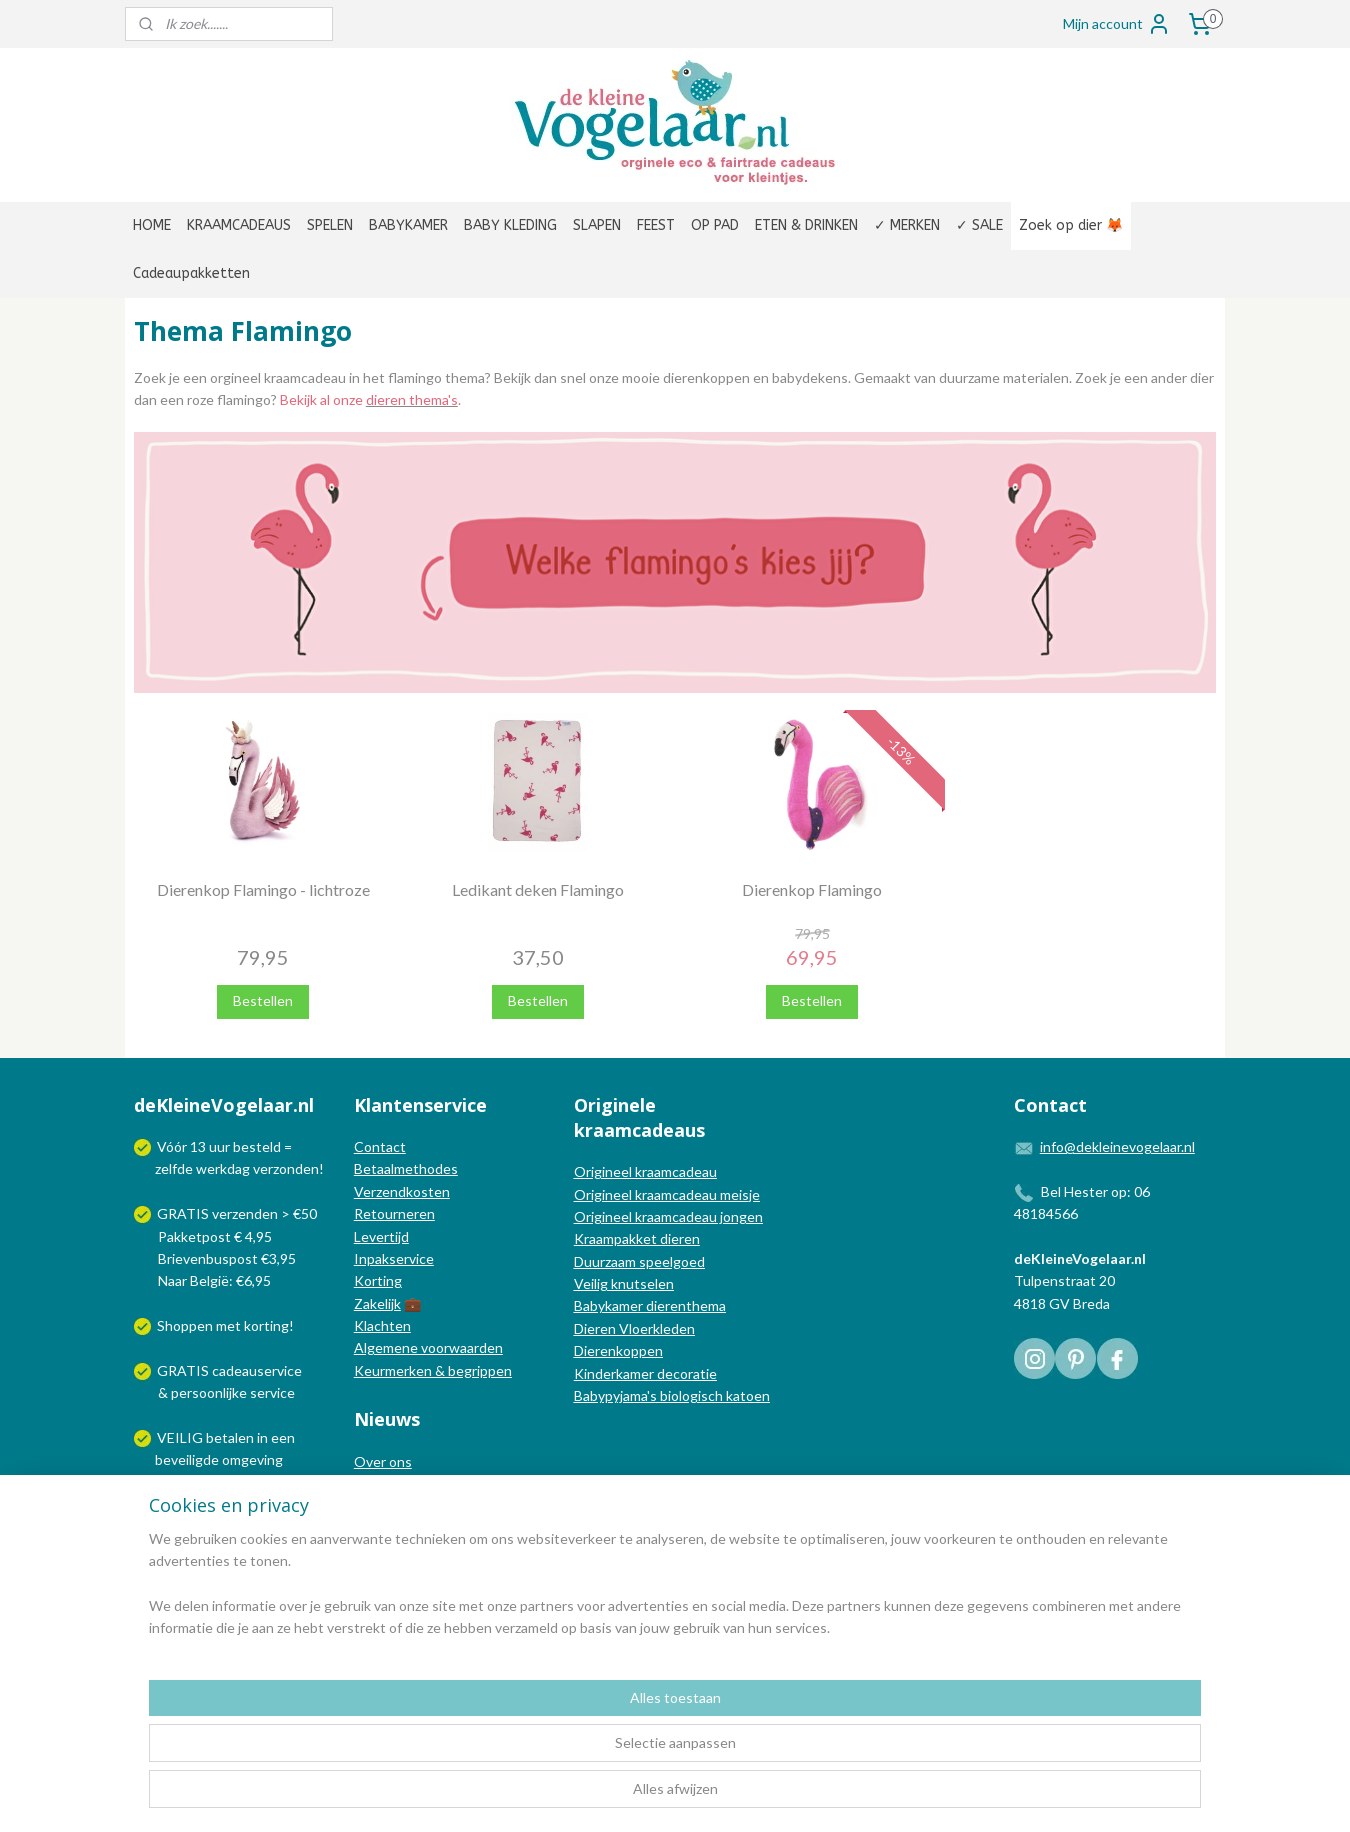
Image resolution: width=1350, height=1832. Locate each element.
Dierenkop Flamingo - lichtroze (263, 889)
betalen (230, 1437)
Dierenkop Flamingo (812, 889)
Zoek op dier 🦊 (1071, 225)
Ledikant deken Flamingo (538, 889)
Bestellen (263, 1000)
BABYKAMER (408, 225)
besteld (257, 1146)
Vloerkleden (655, 1328)
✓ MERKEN (907, 225)
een (283, 1437)
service (271, 1392)
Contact (380, 1146)
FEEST (656, 225)
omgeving (252, 1459)
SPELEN (330, 225)
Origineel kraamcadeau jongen (668, 1216)
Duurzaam (606, 1261)
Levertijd (381, 1236)
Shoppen (185, 1325)
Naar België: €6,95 (214, 1280)
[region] (543, 1753)
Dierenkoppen (618, 1350)
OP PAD (715, 225)
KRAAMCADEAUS (239, 225)
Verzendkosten (402, 1191)
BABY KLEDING (510, 225)
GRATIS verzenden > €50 (237, 1213)
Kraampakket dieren (637, 1238)
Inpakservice (394, 1258)
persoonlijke (209, 1392)
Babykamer (608, 1305)
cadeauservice (257, 1370)
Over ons (383, 1461)
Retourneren (394, 1213)
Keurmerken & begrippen (433, 1370)
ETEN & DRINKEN (806, 225)
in (262, 1437)
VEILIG (181, 1437)
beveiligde (187, 1459)
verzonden (286, 1168)
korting (266, 1325)
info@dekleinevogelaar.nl (1117, 1146)
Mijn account (1117, 24)
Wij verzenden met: (217, 1504)
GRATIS (184, 1370)
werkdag (223, 1168)
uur (219, 1146)
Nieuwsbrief (392, 1528)
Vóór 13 (183, 1146)
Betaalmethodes (406, 1168)
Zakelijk (377, 1303)
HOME (152, 225)
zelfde (174, 1168)
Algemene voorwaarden (428, 1347)
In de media (390, 1483)
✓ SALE (979, 225)
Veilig (592, 1283)
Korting (378, 1280)
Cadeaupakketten (191, 273)
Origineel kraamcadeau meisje (667, 1194)
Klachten (382, 1325)
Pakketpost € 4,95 (204, 1236)
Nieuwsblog (391, 1505)
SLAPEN (597, 225)
